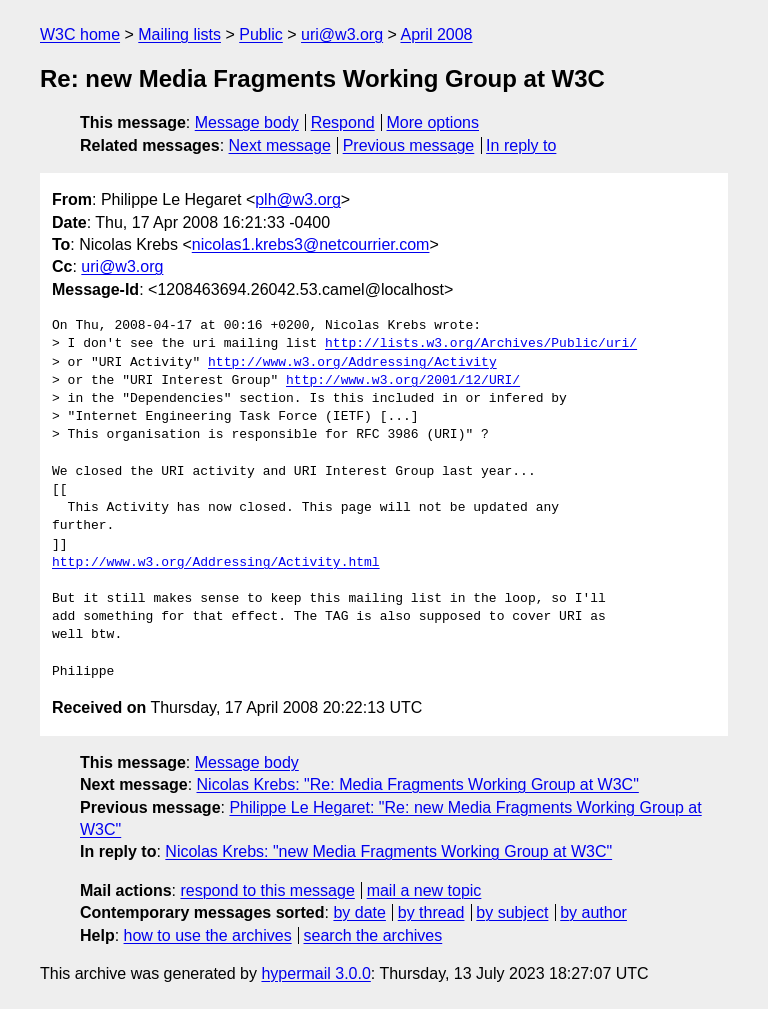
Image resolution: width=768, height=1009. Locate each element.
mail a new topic (424, 890)
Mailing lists (179, 34)
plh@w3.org (298, 199)
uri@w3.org (342, 34)
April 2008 (436, 34)
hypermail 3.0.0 (315, 973)
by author (593, 912)
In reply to (521, 145)
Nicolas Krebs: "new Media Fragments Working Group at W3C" (388, 851)
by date (359, 912)
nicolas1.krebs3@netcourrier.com (311, 244)
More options (433, 122)
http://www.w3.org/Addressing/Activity (352, 363)
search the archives (373, 935)
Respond (343, 122)
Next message (280, 145)
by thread (431, 912)
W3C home (80, 34)
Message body (247, 122)
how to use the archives (208, 935)
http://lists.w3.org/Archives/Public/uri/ (481, 344)
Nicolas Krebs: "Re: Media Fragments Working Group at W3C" (418, 784)
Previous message (409, 145)
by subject (512, 912)
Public (261, 34)
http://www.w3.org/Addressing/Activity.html (216, 563)
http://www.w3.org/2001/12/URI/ (403, 381)
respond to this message (267, 890)
